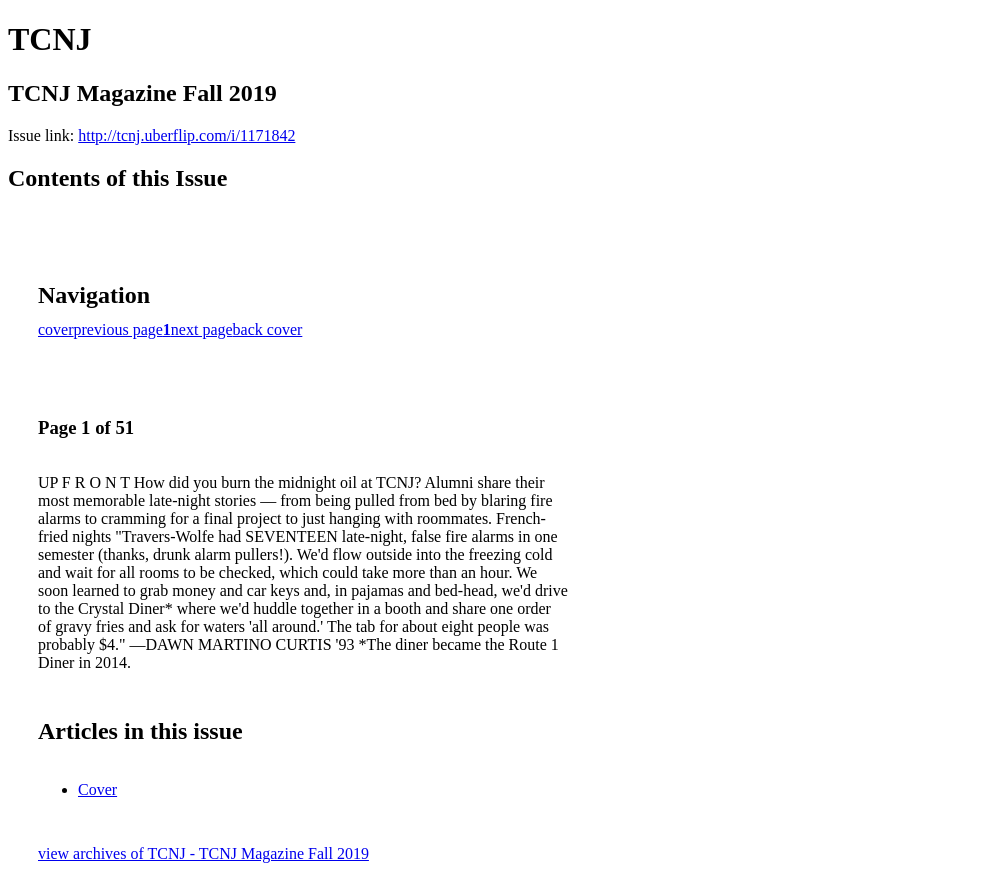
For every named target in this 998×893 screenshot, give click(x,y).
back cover (268, 329)
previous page (118, 329)
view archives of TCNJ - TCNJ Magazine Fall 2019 (203, 853)
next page (202, 329)
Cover (97, 789)
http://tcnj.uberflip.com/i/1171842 (186, 135)
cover (56, 329)
